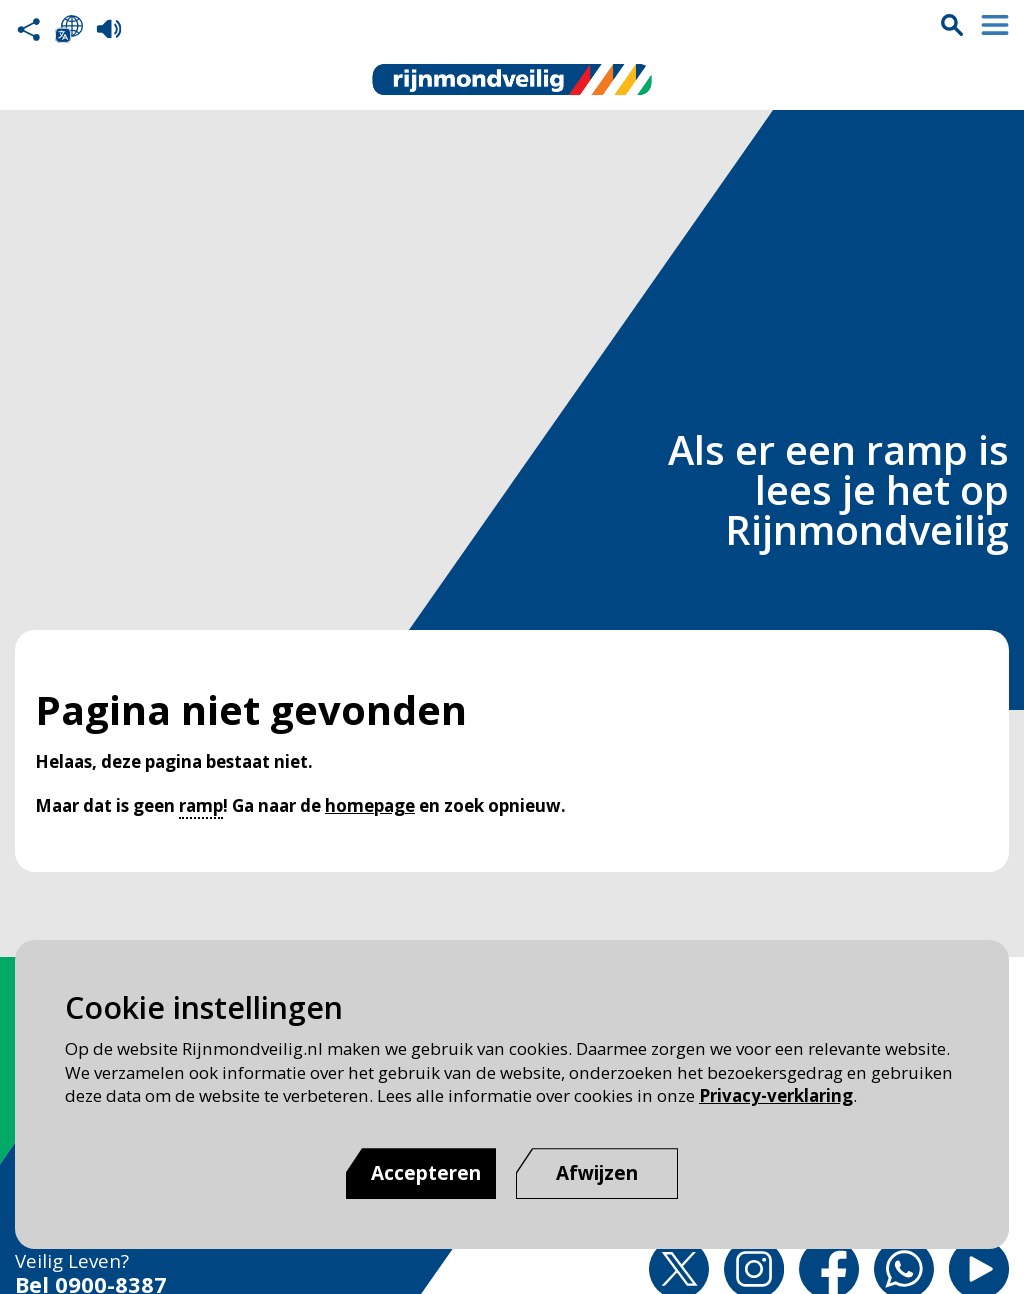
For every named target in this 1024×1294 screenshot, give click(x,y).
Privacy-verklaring (776, 1095)
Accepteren (426, 1173)
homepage (370, 805)
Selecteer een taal (69, 29)
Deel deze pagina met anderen (29, 29)
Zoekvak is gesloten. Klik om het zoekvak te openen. (952, 25)
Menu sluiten (995, 25)
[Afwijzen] (597, 1173)
